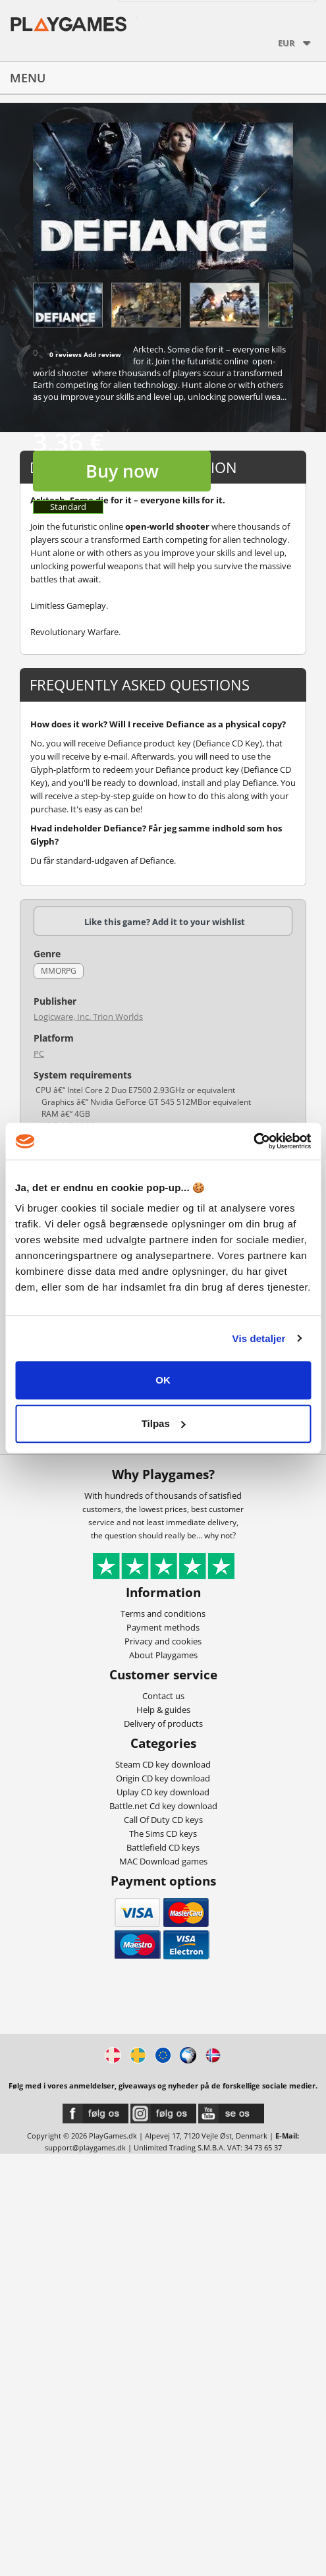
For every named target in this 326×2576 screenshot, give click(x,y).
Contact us (163, 1696)
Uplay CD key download (163, 1792)
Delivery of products (163, 1723)
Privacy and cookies (163, 1641)
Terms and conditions (163, 1613)
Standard (68, 507)
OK (163, 1380)
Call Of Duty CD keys (163, 1820)
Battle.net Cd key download (163, 1806)
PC (39, 1053)
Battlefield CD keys (163, 1847)
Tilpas (164, 1423)
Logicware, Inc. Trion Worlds (88, 1016)
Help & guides (163, 1710)
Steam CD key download (163, 1764)
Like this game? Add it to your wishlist (164, 922)
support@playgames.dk (85, 2147)
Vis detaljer (259, 1338)
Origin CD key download (163, 1778)
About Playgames (163, 1655)
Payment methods (163, 1627)
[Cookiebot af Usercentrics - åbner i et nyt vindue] (253, 1141)
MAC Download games (163, 1861)
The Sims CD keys (163, 1833)
